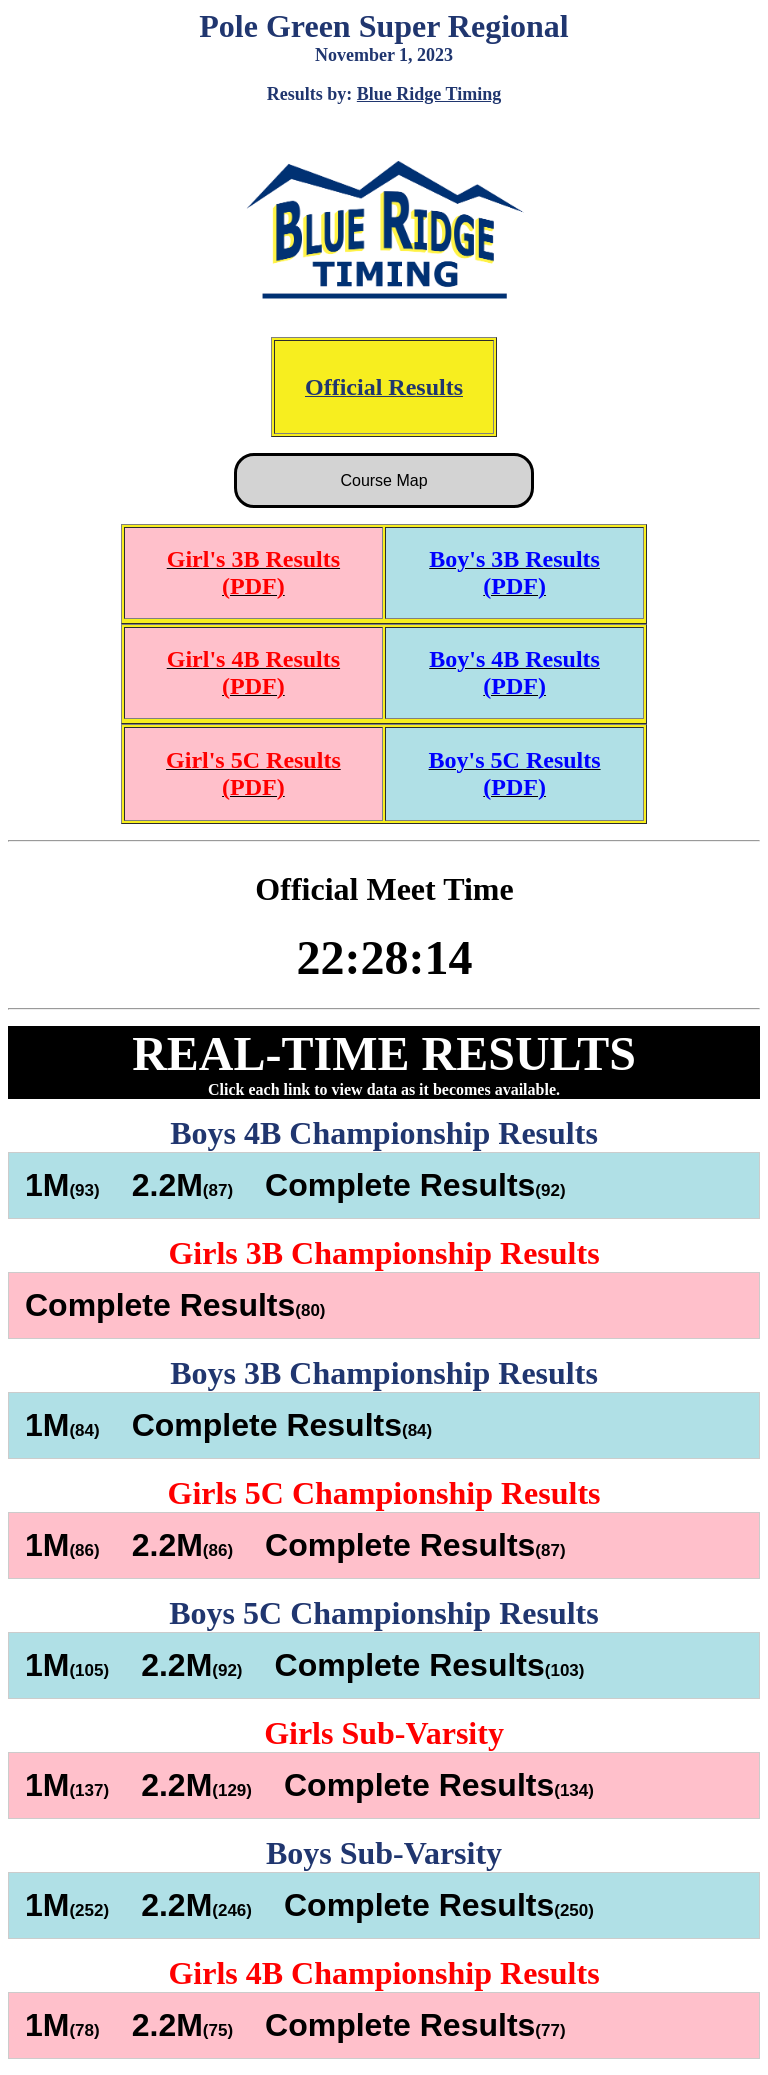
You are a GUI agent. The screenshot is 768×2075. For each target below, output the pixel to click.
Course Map (383, 480)
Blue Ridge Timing (429, 94)
